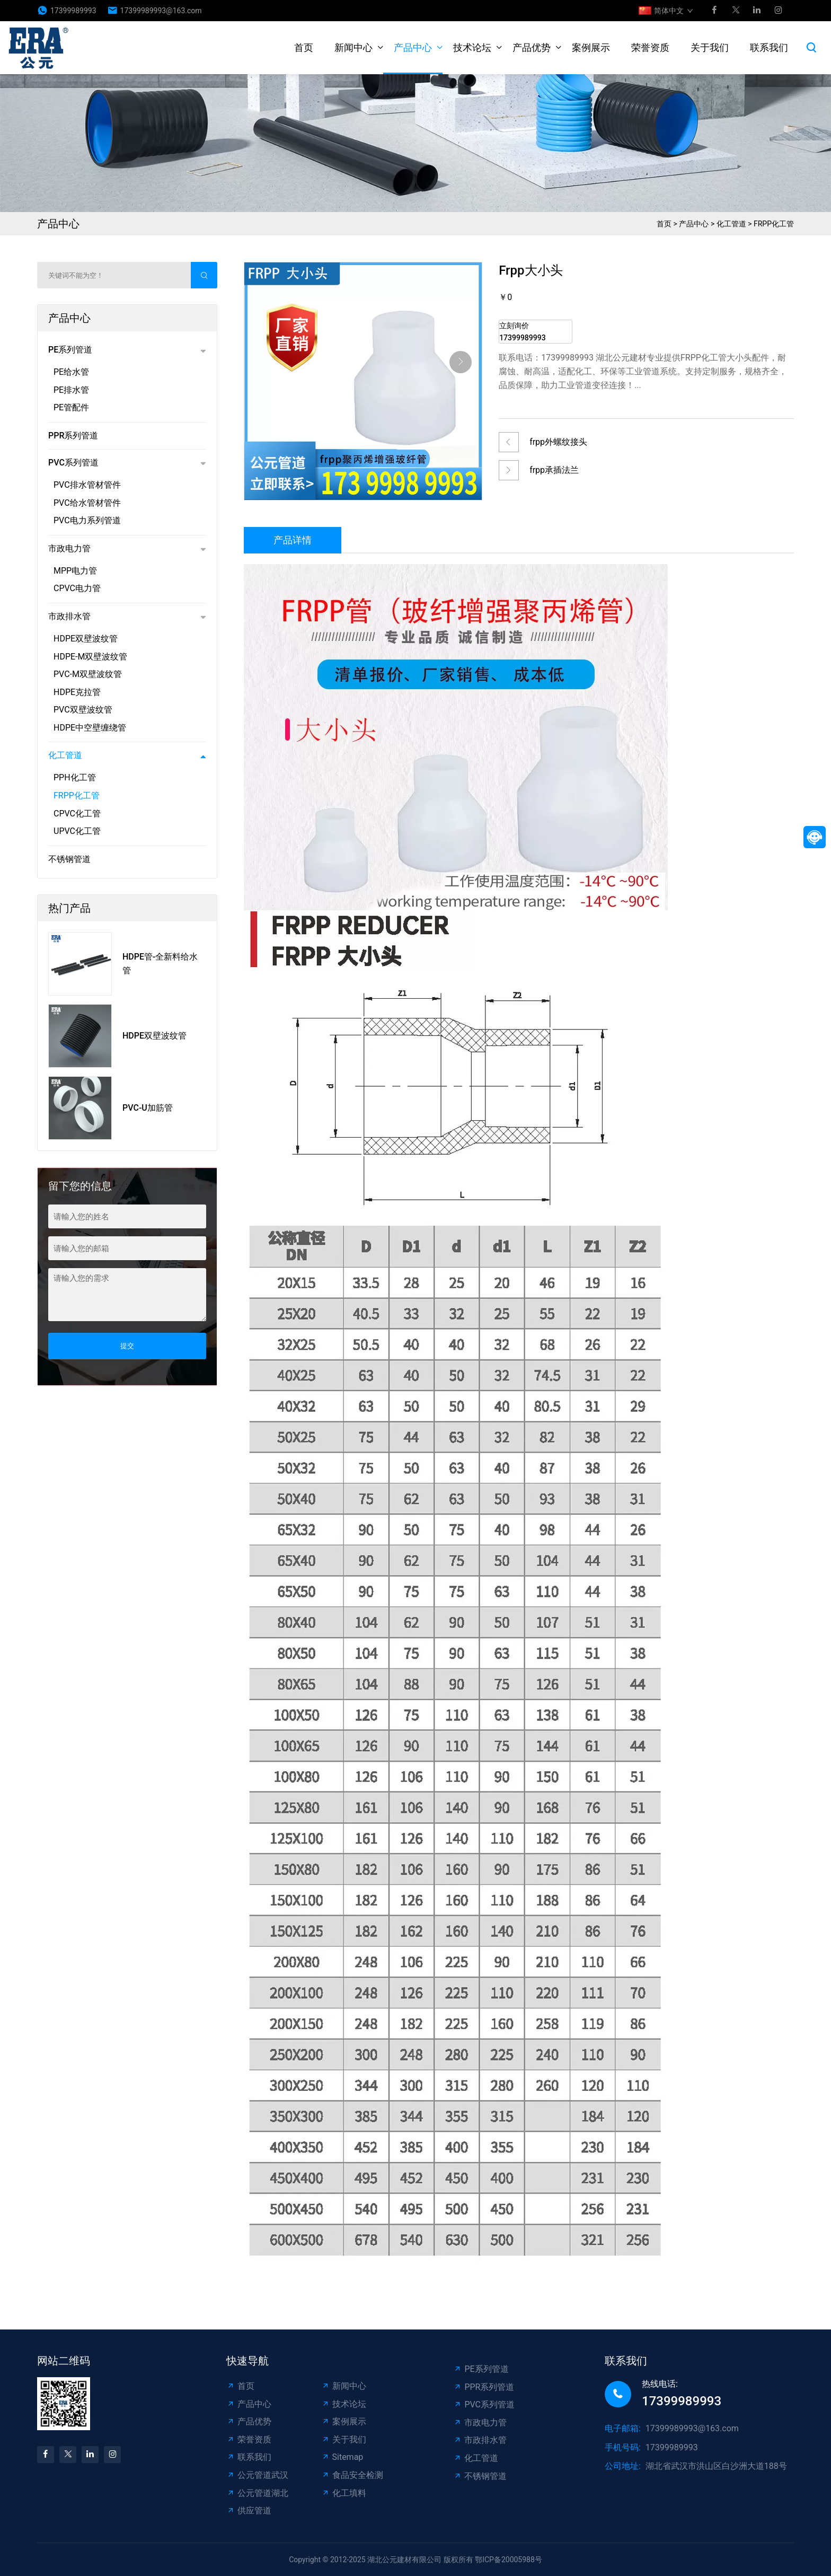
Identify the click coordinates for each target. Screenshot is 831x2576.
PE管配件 (71, 407)
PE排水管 (71, 390)
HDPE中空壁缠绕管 (90, 728)
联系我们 (769, 47)
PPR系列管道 (73, 435)
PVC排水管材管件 (87, 485)
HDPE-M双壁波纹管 (91, 657)
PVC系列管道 (73, 463)
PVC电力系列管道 (87, 520)
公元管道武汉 (257, 2475)
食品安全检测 (352, 2475)
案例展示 (591, 47)
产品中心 (413, 47)
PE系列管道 (70, 350)
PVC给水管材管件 (87, 503)
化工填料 (343, 2493)
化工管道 (731, 223)
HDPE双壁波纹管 (86, 639)
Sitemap (342, 2457)
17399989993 (73, 10)
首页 (303, 47)
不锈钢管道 (69, 859)
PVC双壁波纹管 (83, 710)
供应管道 (248, 2510)
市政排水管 (69, 616)
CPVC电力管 (77, 588)
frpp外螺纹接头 (558, 442)
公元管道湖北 (257, 2493)
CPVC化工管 (77, 813)
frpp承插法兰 (554, 470)
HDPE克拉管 (77, 692)
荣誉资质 (650, 47)
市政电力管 (69, 548)
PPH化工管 (75, 777)
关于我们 (710, 47)
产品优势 (531, 47)
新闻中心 (353, 47)
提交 (127, 1346)
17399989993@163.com (161, 10)
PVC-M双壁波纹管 (88, 674)
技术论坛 (472, 47)
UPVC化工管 (77, 831)
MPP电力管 (75, 571)
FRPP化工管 (774, 223)
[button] (460, 362)
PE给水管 (71, 372)
